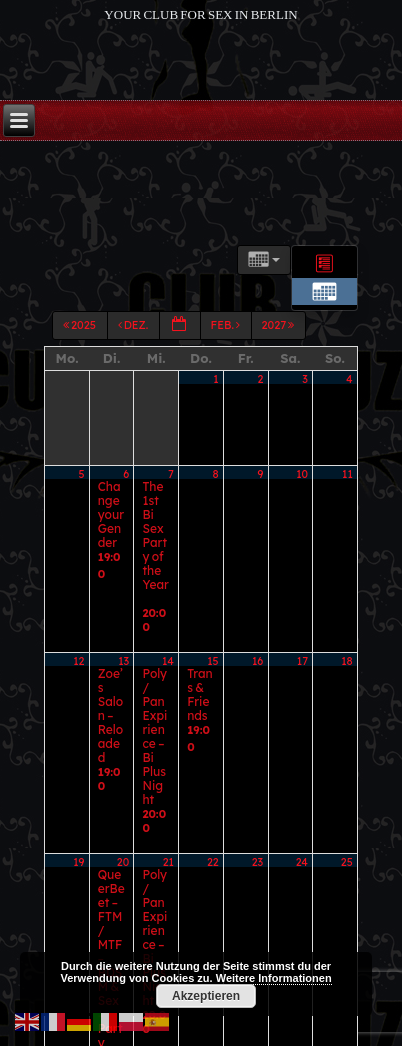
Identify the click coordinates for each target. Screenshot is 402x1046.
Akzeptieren (206, 996)
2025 (80, 361)
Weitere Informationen (274, 978)
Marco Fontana (228, 1025)
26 (79, 795)
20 (123, 700)
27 (124, 795)
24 (302, 700)
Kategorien (133, 287)
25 (347, 700)
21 (168, 700)
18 (347, 605)
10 (302, 510)
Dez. (134, 361)
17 (302, 605)
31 (302, 795)
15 (212, 605)
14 (168, 605)
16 (257, 605)
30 (257, 795)
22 (213, 700)
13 (123, 605)
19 (78, 700)
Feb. (227, 361)
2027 (279, 361)
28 (168, 795)
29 (213, 795)
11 (347, 510)
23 (257, 700)
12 (78, 605)
